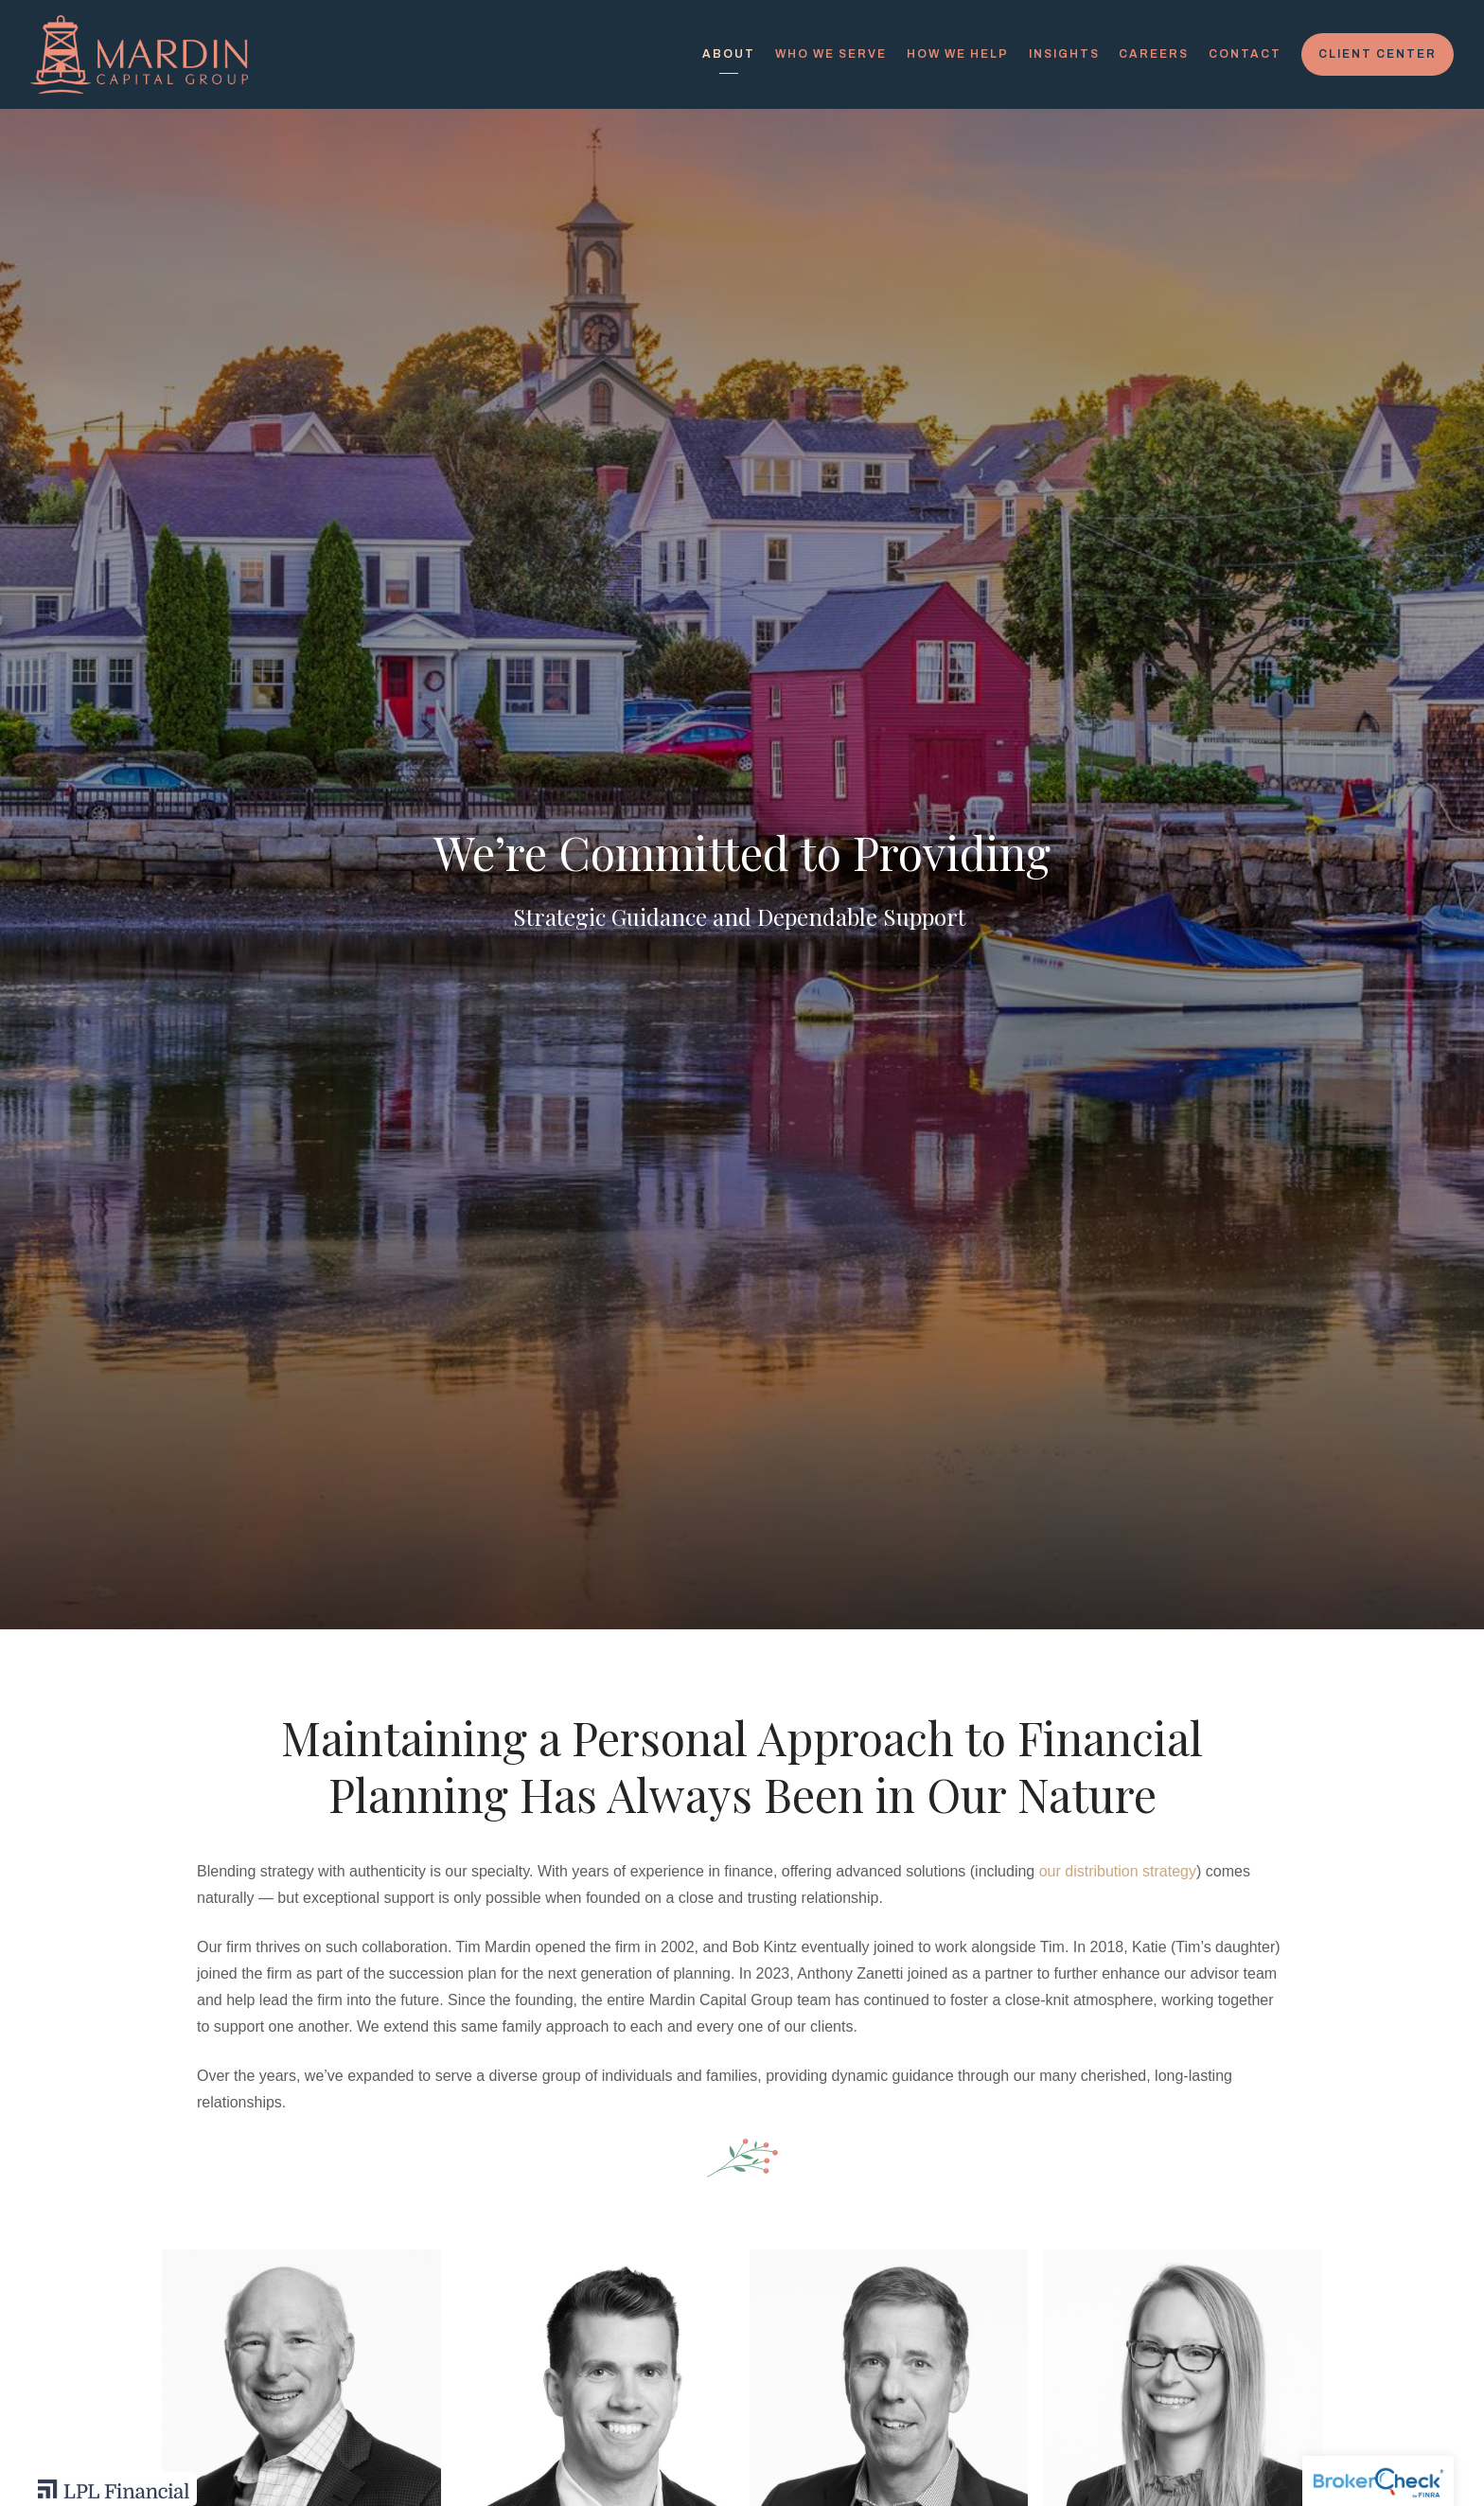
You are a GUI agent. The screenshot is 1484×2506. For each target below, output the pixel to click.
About (728, 54)
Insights (1064, 54)
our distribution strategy (1117, 1871)
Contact (1245, 54)
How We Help (958, 54)
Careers (1154, 54)
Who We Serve (831, 54)
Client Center (1377, 54)
